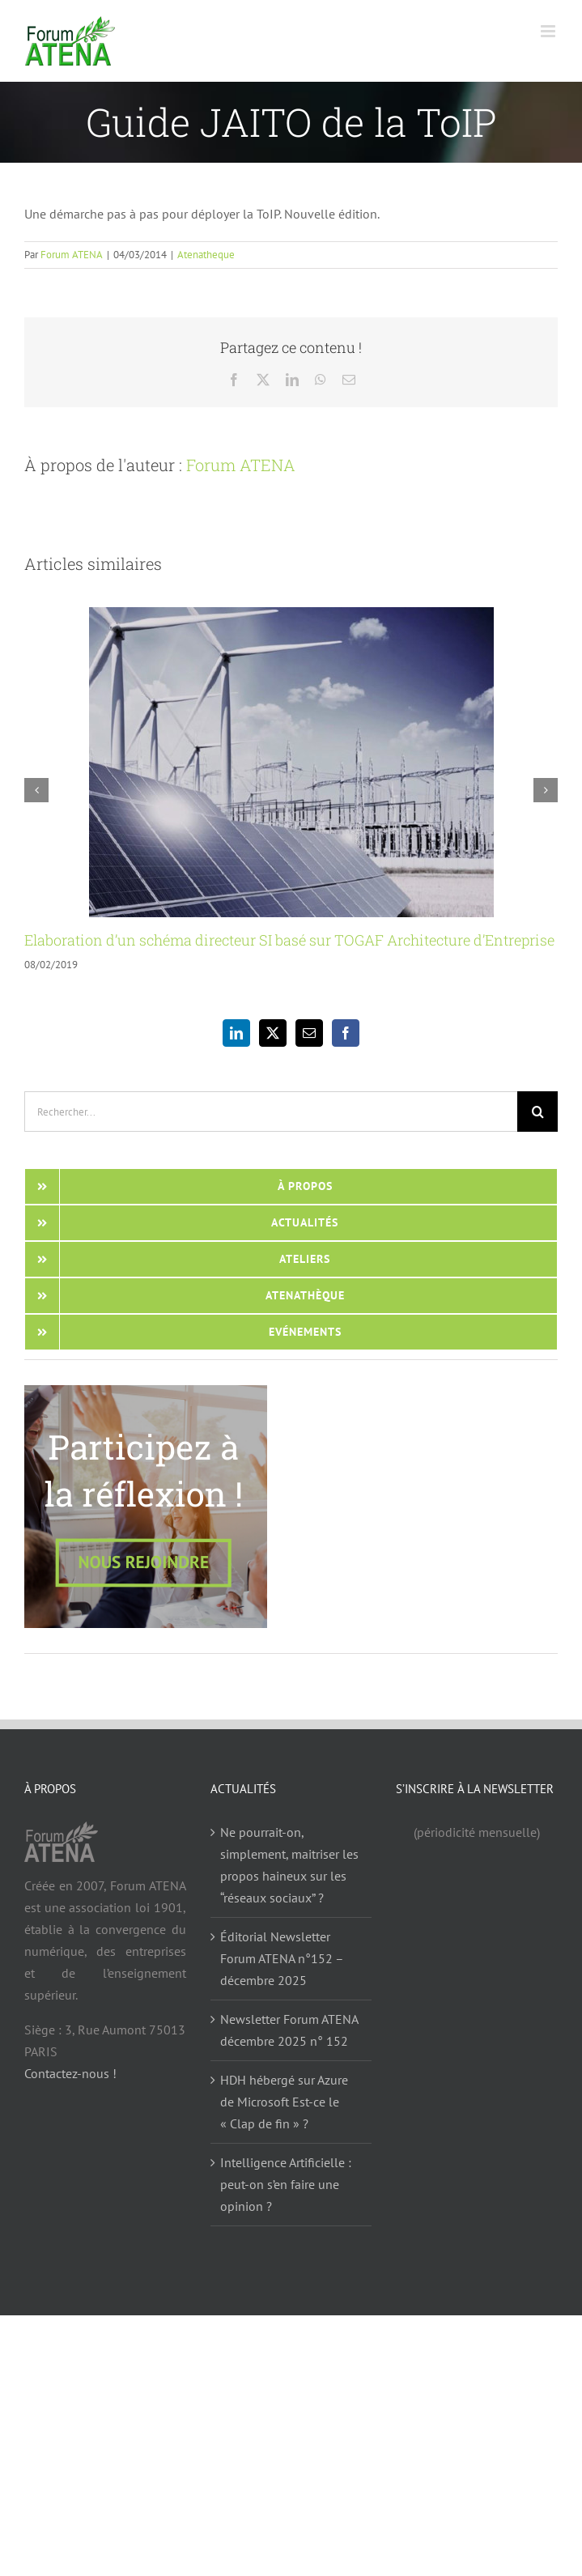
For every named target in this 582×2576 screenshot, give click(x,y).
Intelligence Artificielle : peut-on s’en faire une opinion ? (285, 2184)
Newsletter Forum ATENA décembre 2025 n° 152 (289, 2030)
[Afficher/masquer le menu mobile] (549, 31)
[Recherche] (537, 1111)
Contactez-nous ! (70, 2073)
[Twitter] (273, 1033)
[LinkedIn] (236, 1033)
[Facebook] (345, 1033)
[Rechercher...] (270, 1111)
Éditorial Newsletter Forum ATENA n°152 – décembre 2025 (281, 1958)
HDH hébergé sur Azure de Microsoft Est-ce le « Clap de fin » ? (284, 2102)
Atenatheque (206, 254)
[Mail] (309, 1033)
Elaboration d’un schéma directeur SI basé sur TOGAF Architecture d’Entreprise (289, 940)
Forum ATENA (71, 254)
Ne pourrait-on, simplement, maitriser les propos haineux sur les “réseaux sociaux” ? (289, 1865)
